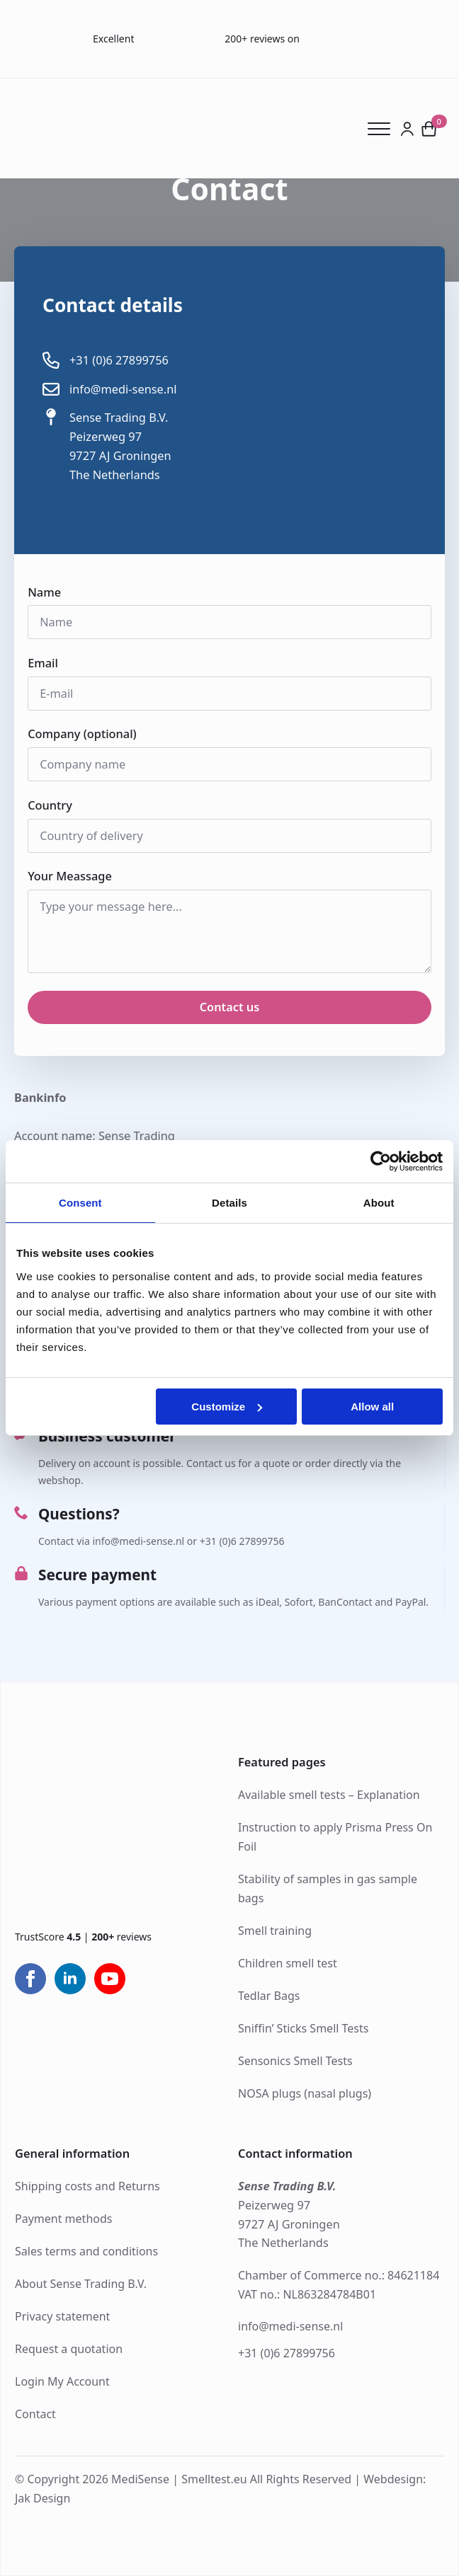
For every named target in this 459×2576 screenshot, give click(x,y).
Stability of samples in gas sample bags (327, 1888)
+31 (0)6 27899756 (286, 2353)
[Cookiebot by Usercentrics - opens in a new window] (381, 1161)
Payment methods (63, 2218)
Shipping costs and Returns (87, 2186)
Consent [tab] (80, 1203)
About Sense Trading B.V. (81, 2284)
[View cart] (429, 128)
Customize (226, 1407)
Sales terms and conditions (86, 2251)
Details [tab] (229, 1203)
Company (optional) (82, 734)
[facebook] (30, 1979)
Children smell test (287, 1963)
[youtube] (109, 1979)
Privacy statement (62, 2316)
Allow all (372, 1407)
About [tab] (379, 1203)
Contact (35, 2414)
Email (47, 663)
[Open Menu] (384, 128)
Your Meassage (74, 876)
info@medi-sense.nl (290, 2327)
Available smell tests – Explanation (329, 1794)
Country (54, 805)
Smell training (275, 1930)
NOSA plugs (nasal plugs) (304, 2093)
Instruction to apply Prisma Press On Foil (335, 1836)
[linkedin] (70, 1979)
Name (49, 592)
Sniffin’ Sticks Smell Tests (303, 2028)
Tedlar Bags (269, 1995)
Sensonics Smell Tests (295, 2061)
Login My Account (62, 2381)
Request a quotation (69, 2349)
